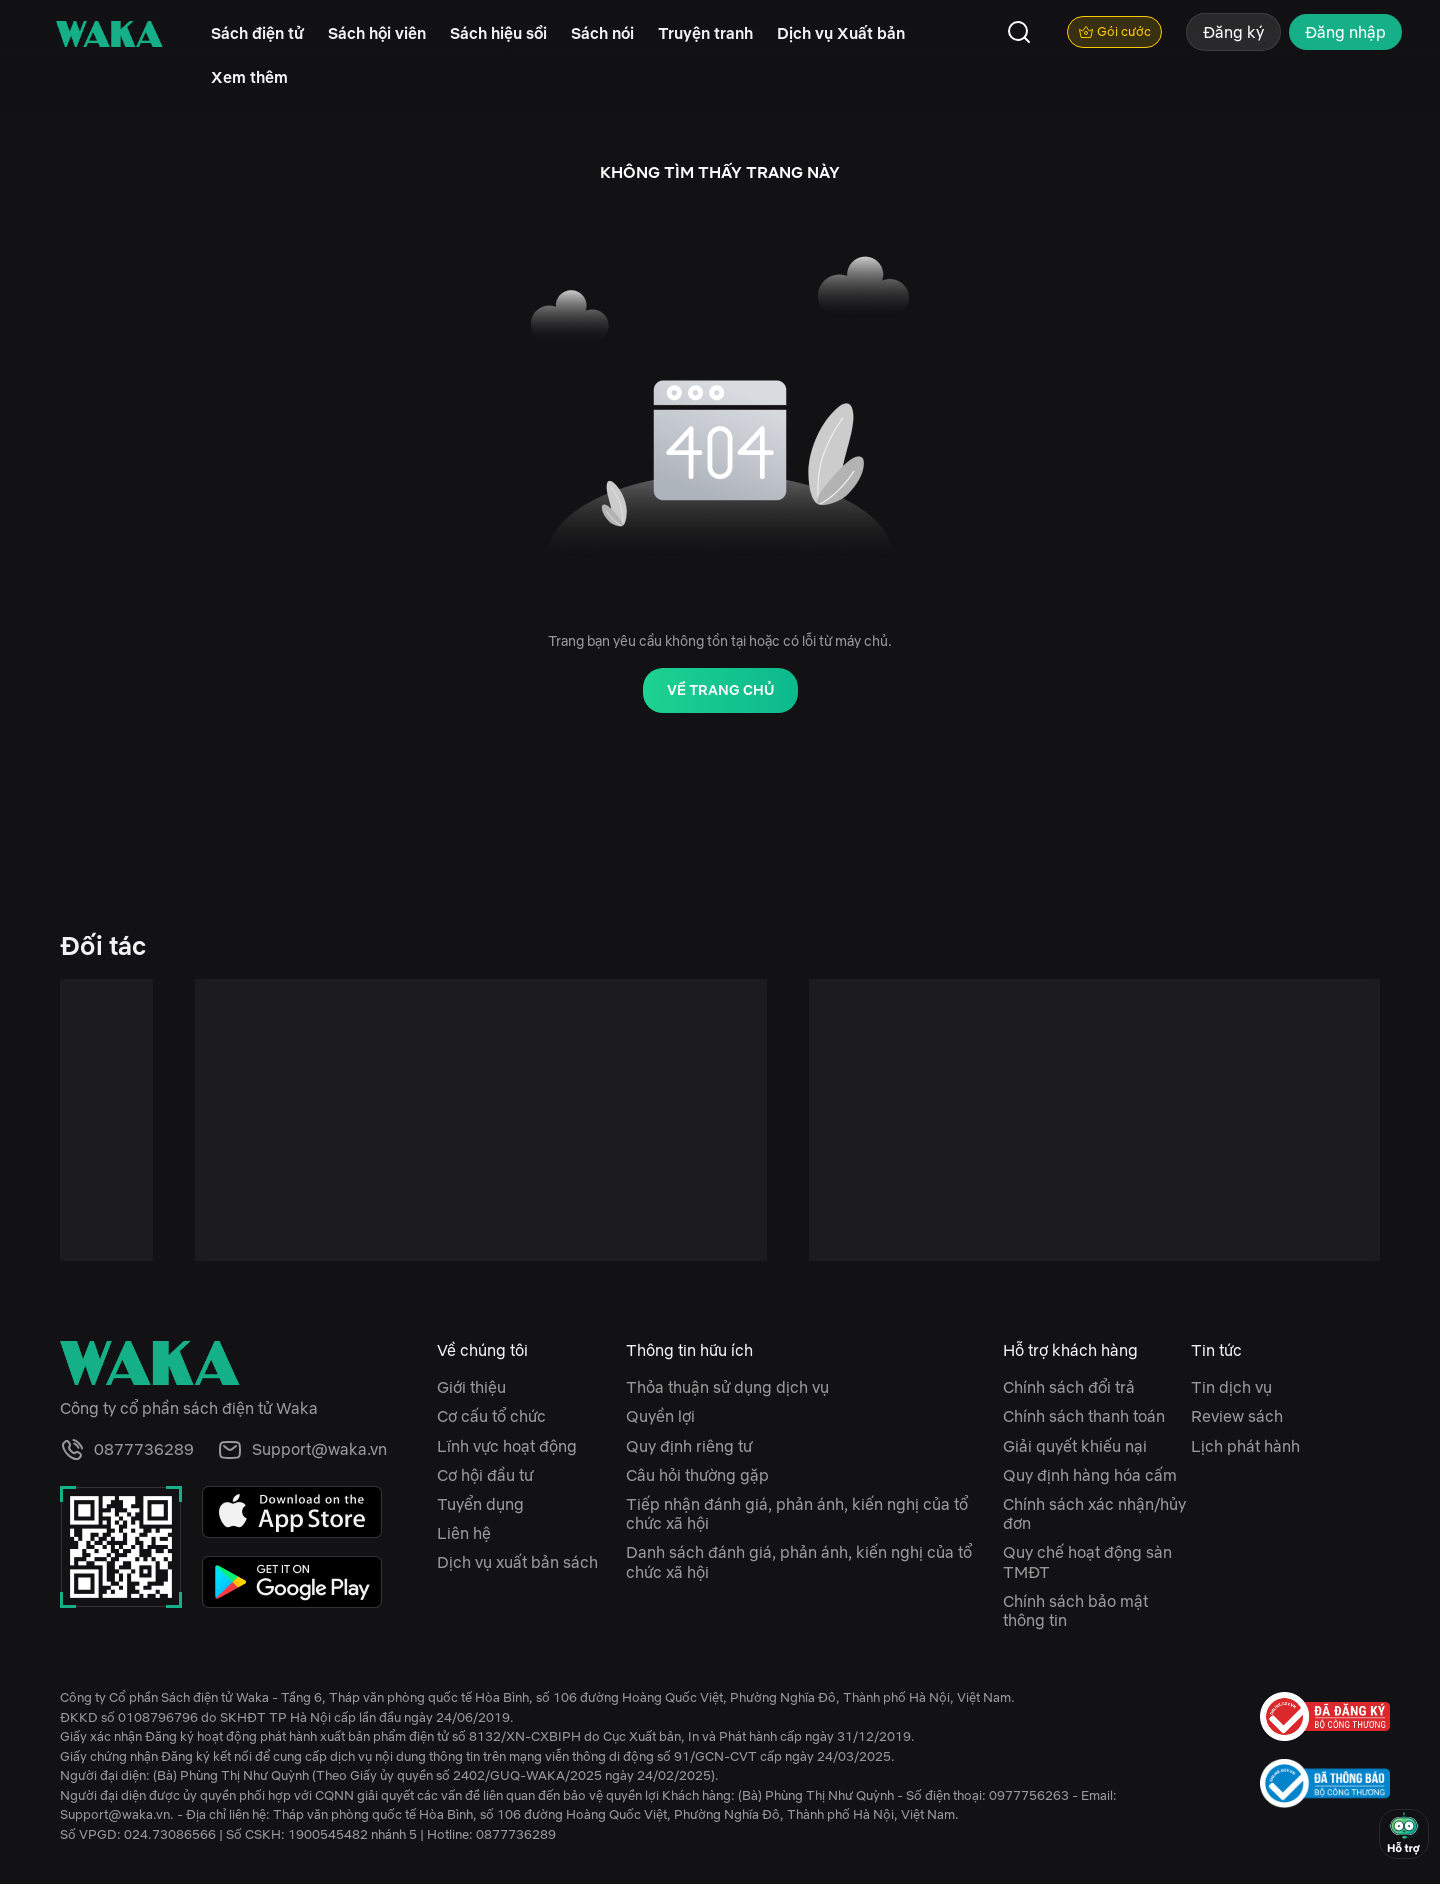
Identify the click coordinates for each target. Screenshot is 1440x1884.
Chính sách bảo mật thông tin (1075, 1610)
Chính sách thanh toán (1084, 1416)
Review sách (1237, 1416)
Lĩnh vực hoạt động (507, 1446)
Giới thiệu (471, 1387)
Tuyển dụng (480, 1504)
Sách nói (602, 33)
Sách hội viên (377, 33)
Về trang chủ (720, 690)
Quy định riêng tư (689, 1446)
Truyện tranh (705, 33)
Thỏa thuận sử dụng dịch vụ (727, 1387)
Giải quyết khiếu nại (1075, 1446)
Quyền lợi (660, 1416)
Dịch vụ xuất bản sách (517, 1562)
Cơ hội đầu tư (485, 1475)
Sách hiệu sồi (498, 33)
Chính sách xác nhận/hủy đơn (1094, 1513)
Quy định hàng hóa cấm (1090, 1475)
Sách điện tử (257, 33)
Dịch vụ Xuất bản (841, 33)
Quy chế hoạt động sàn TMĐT (1087, 1561)
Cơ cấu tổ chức (491, 1416)
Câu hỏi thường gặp (697, 1475)
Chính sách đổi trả (1069, 1387)
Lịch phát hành (1245, 1446)
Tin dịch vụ (1231, 1387)
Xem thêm (249, 77)
